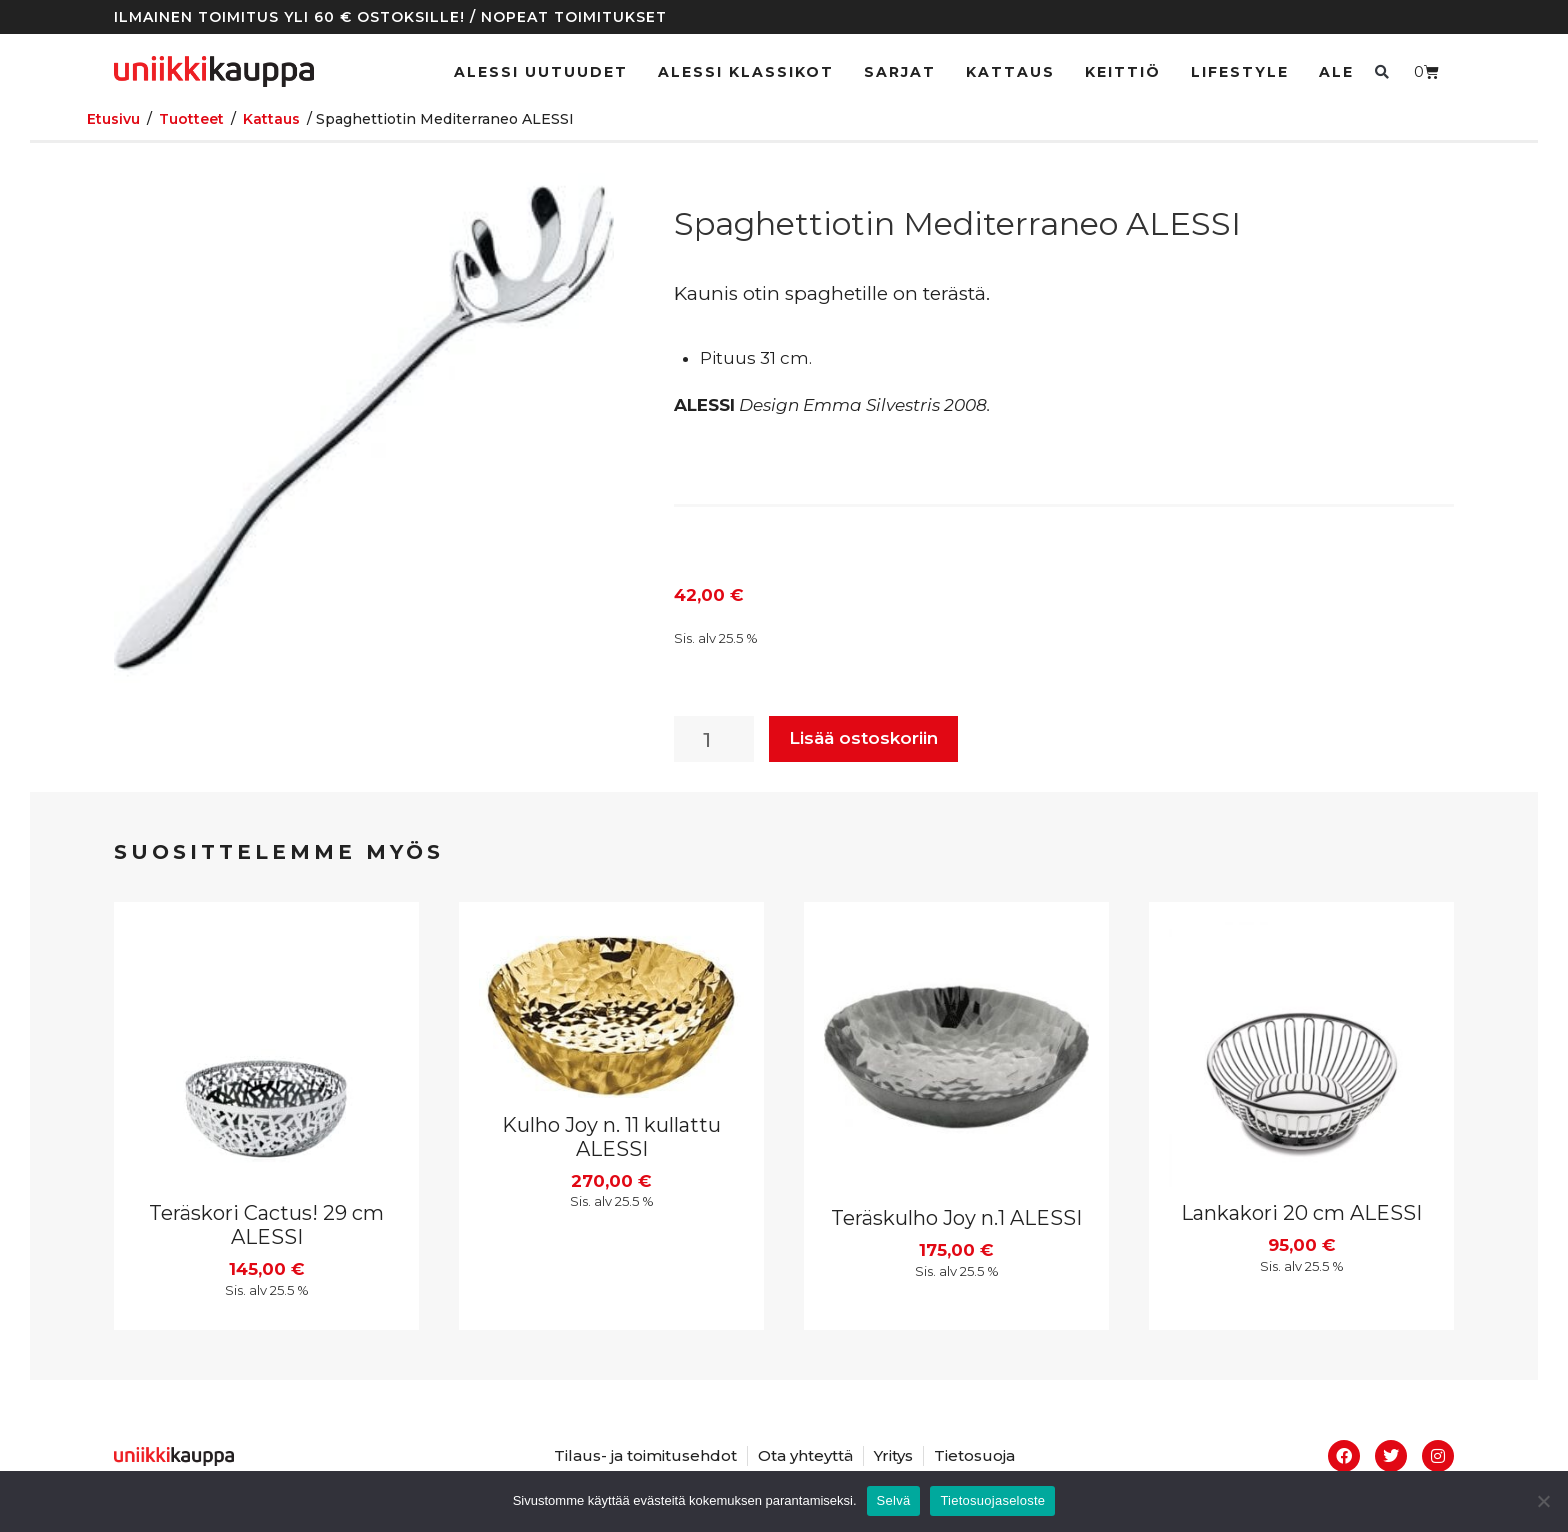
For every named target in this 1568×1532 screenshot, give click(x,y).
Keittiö (1123, 72)
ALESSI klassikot (746, 72)
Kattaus (1010, 72)
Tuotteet (191, 119)
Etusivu (113, 119)
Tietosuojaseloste (992, 1500)
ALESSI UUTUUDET (541, 72)
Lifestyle (1240, 72)
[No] (1543, 1501)
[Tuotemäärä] (714, 739)
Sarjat (900, 72)
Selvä (894, 1500)
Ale (1336, 72)
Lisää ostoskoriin (863, 738)
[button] (1381, 71)
